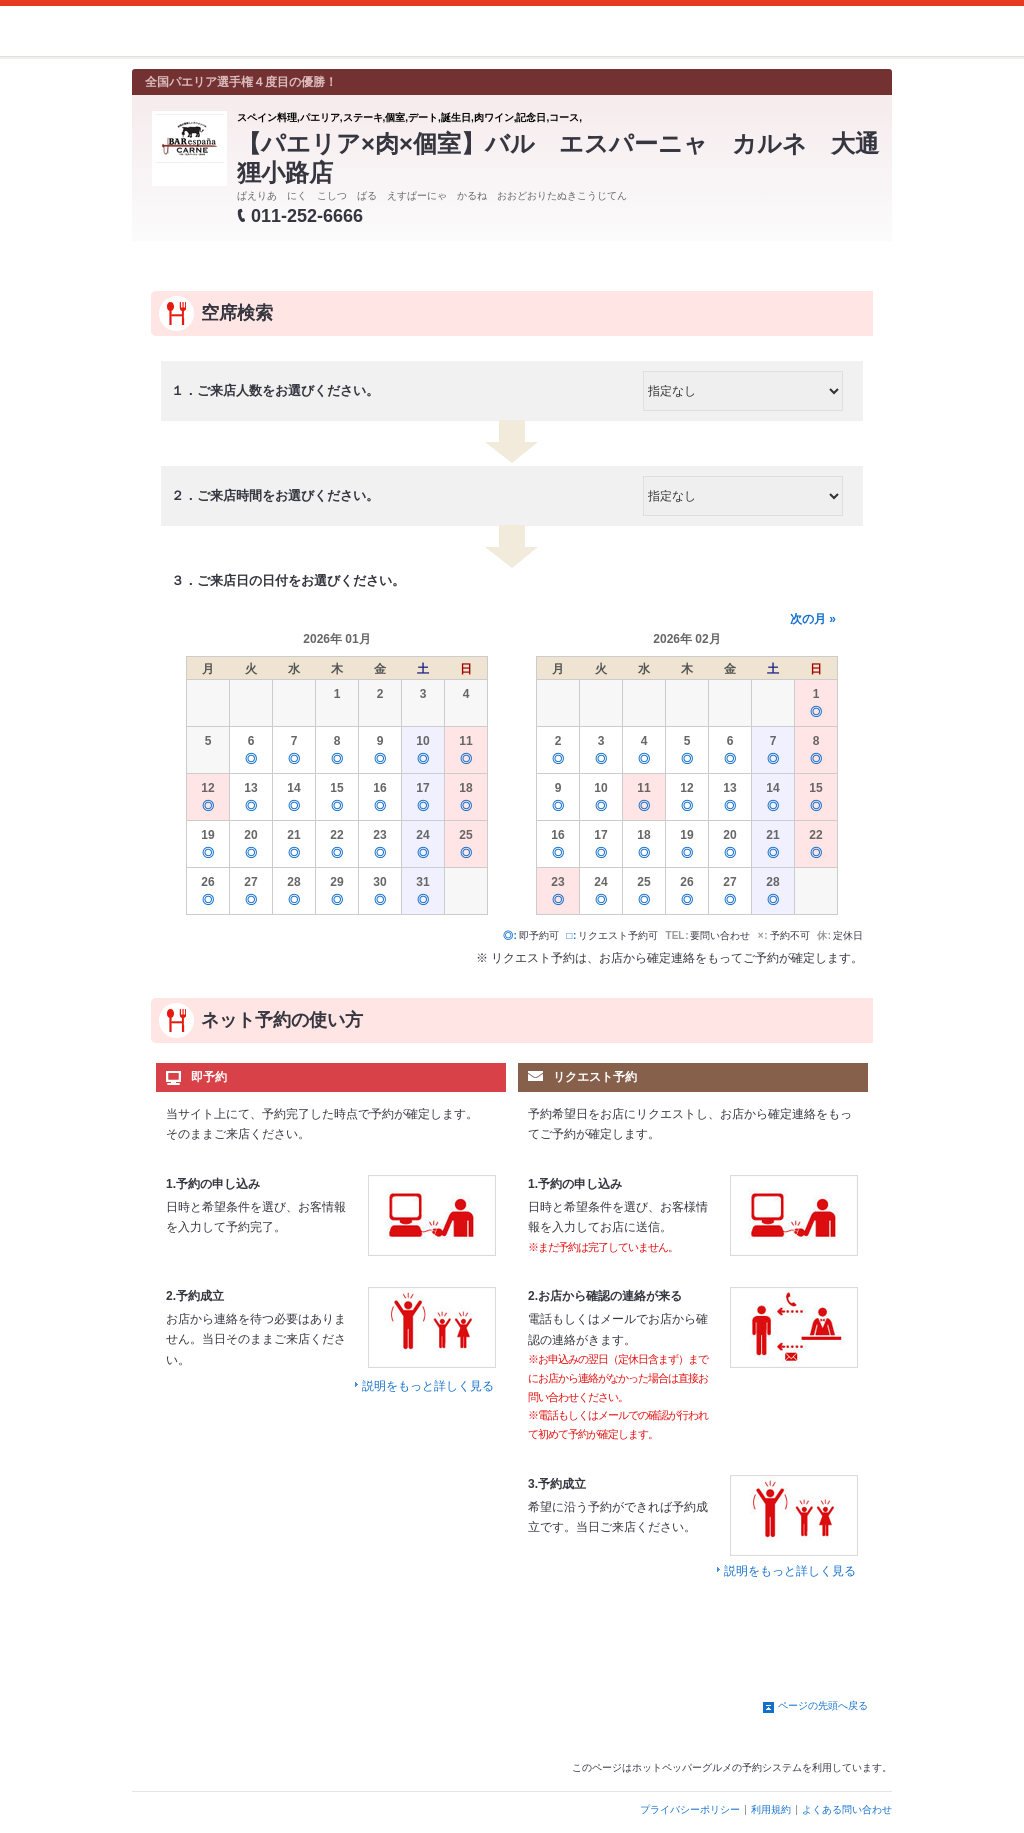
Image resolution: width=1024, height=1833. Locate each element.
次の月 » (813, 619)
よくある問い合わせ (847, 1809)
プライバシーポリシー (690, 1809)
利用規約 (771, 1809)
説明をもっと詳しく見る (428, 1386)
